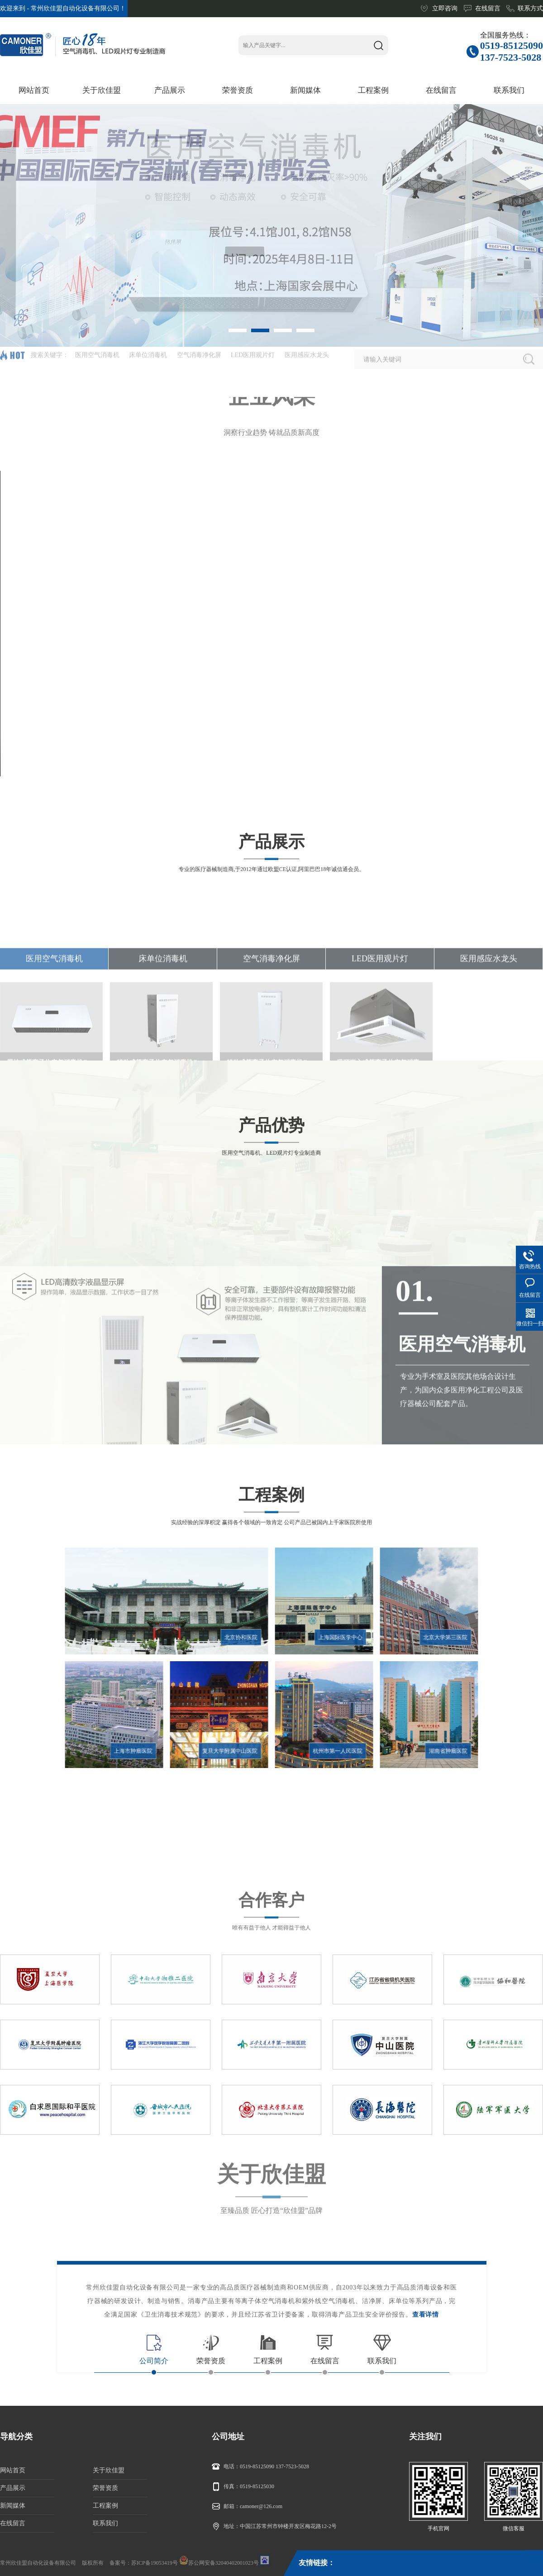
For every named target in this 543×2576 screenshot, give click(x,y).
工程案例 (105, 2505)
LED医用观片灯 (380, 1046)
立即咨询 (444, 8)
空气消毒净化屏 (271, 1046)
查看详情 (425, 2314)
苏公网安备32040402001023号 (219, 2561)
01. (414, 1425)
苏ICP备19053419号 (154, 2563)
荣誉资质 (105, 2488)
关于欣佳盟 (108, 2470)
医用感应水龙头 (488, 1046)
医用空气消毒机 (54, 1046)
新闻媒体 (12, 2505)
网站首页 (12, 2470)
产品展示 (12, 2488)
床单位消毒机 (162, 1046)
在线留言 (487, 8)
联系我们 (105, 2523)
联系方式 (530, 8)
